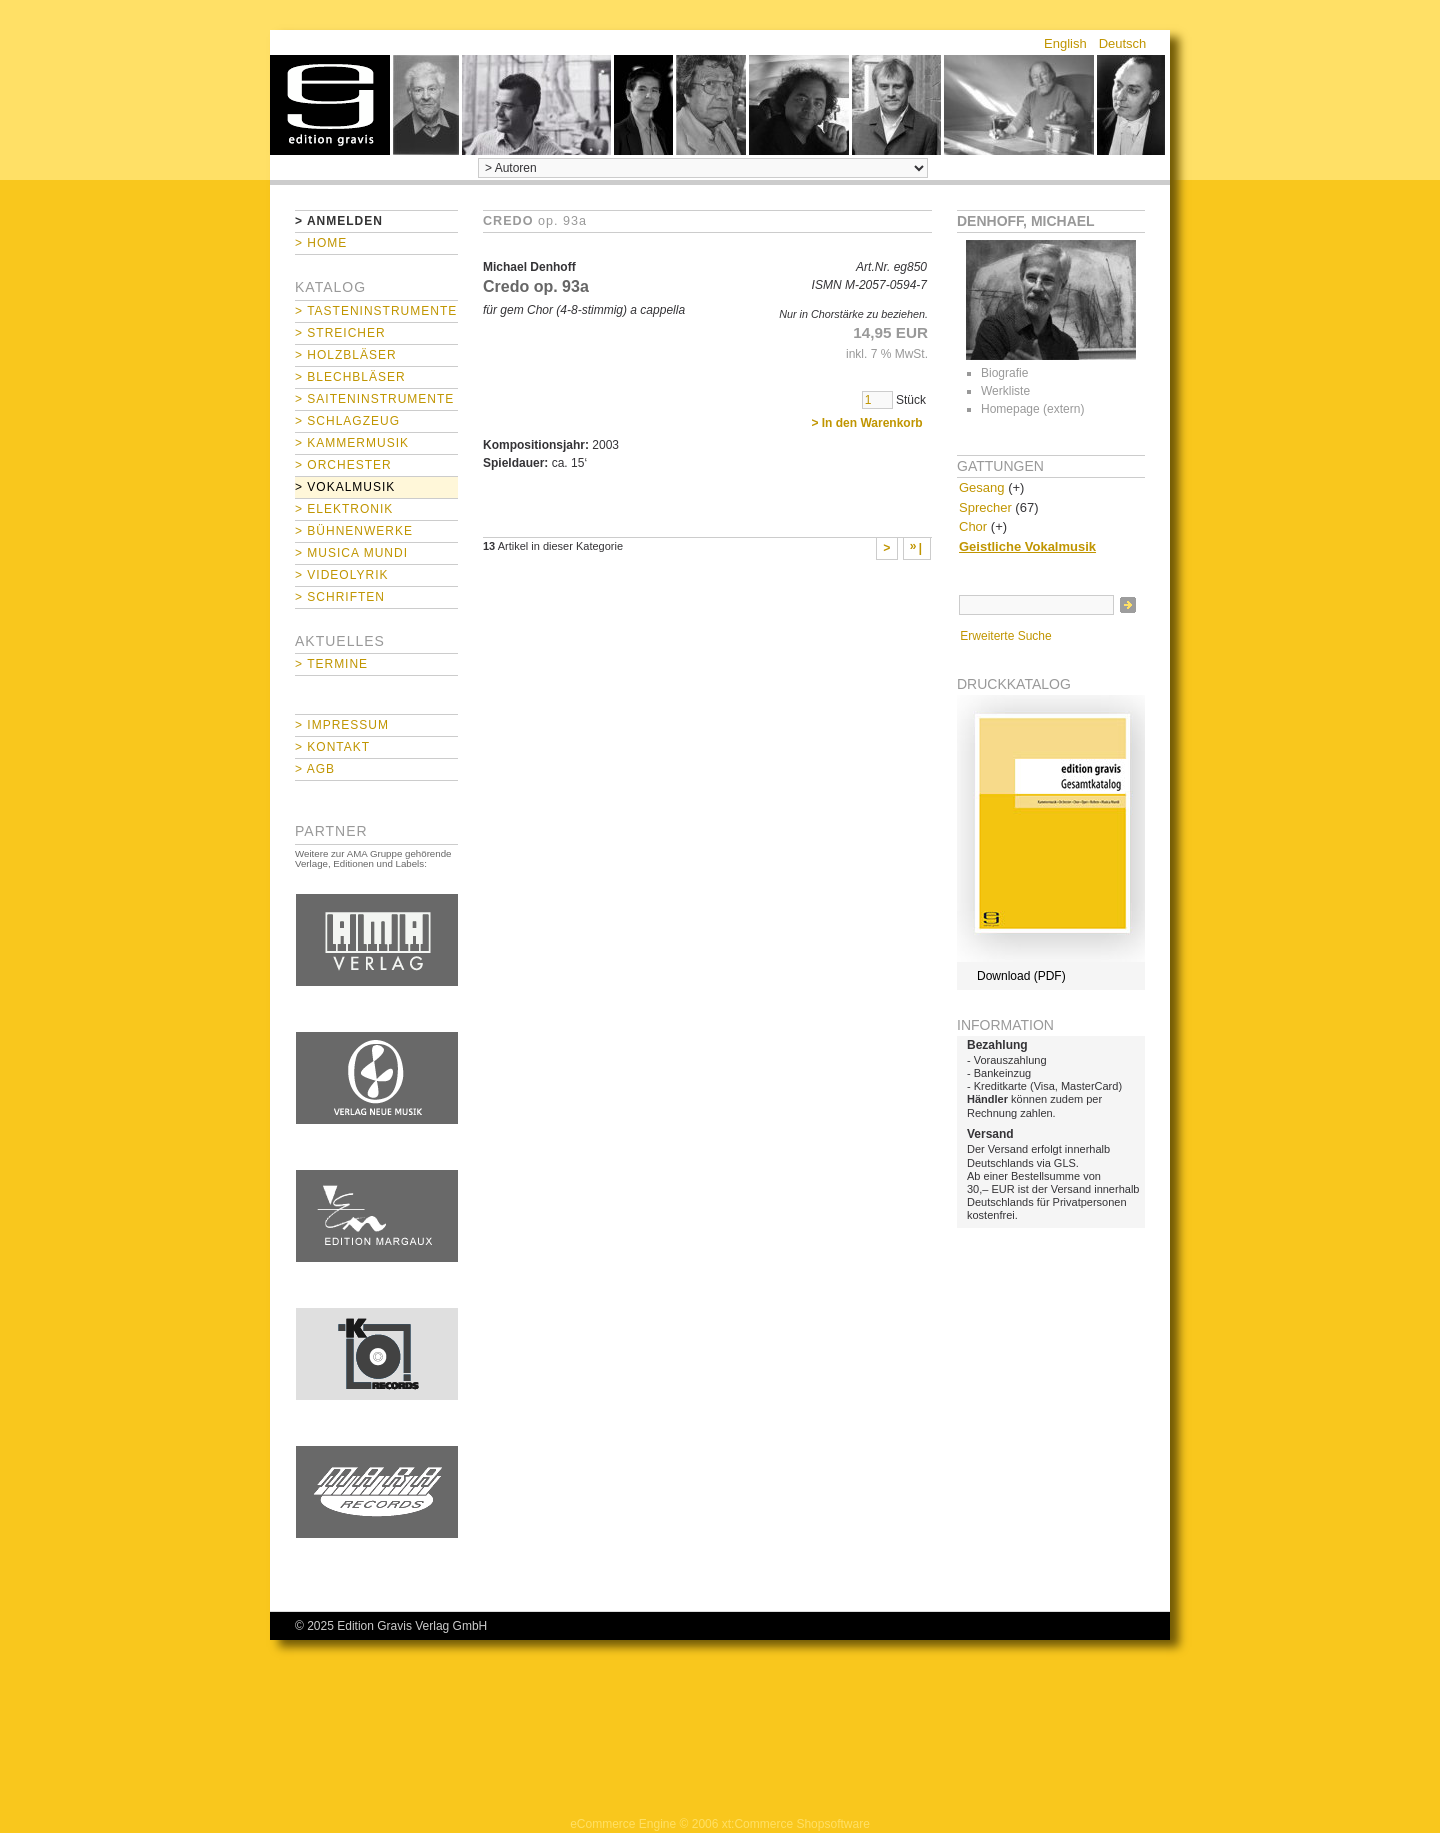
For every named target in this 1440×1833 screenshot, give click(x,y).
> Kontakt (332, 747)
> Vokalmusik (345, 487)
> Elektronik (344, 509)
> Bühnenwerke (354, 531)
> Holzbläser (346, 355)
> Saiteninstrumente (374, 399)
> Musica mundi (351, 553)
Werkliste (1005, 391)
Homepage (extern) (1032, 409)
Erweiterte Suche (1005, 636)
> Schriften (340, 597)
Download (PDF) (1021, 976)
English (1065, 43)
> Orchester (343, 465)
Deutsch (1123, 43)
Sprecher (985, 507)
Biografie (1004, 373)
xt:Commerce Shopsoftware (796, 1824)
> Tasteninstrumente (376, 311)
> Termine (331, 664)
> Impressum (342, 725)
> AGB (315, 769)
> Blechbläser (350, 377)
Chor (973, 526)
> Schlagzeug (347, 421)
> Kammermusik (352, 443)
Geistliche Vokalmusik (1027, 546)
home (330, 105)
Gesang (982, 487)
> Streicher (340, 333)
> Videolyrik (341, 575)
